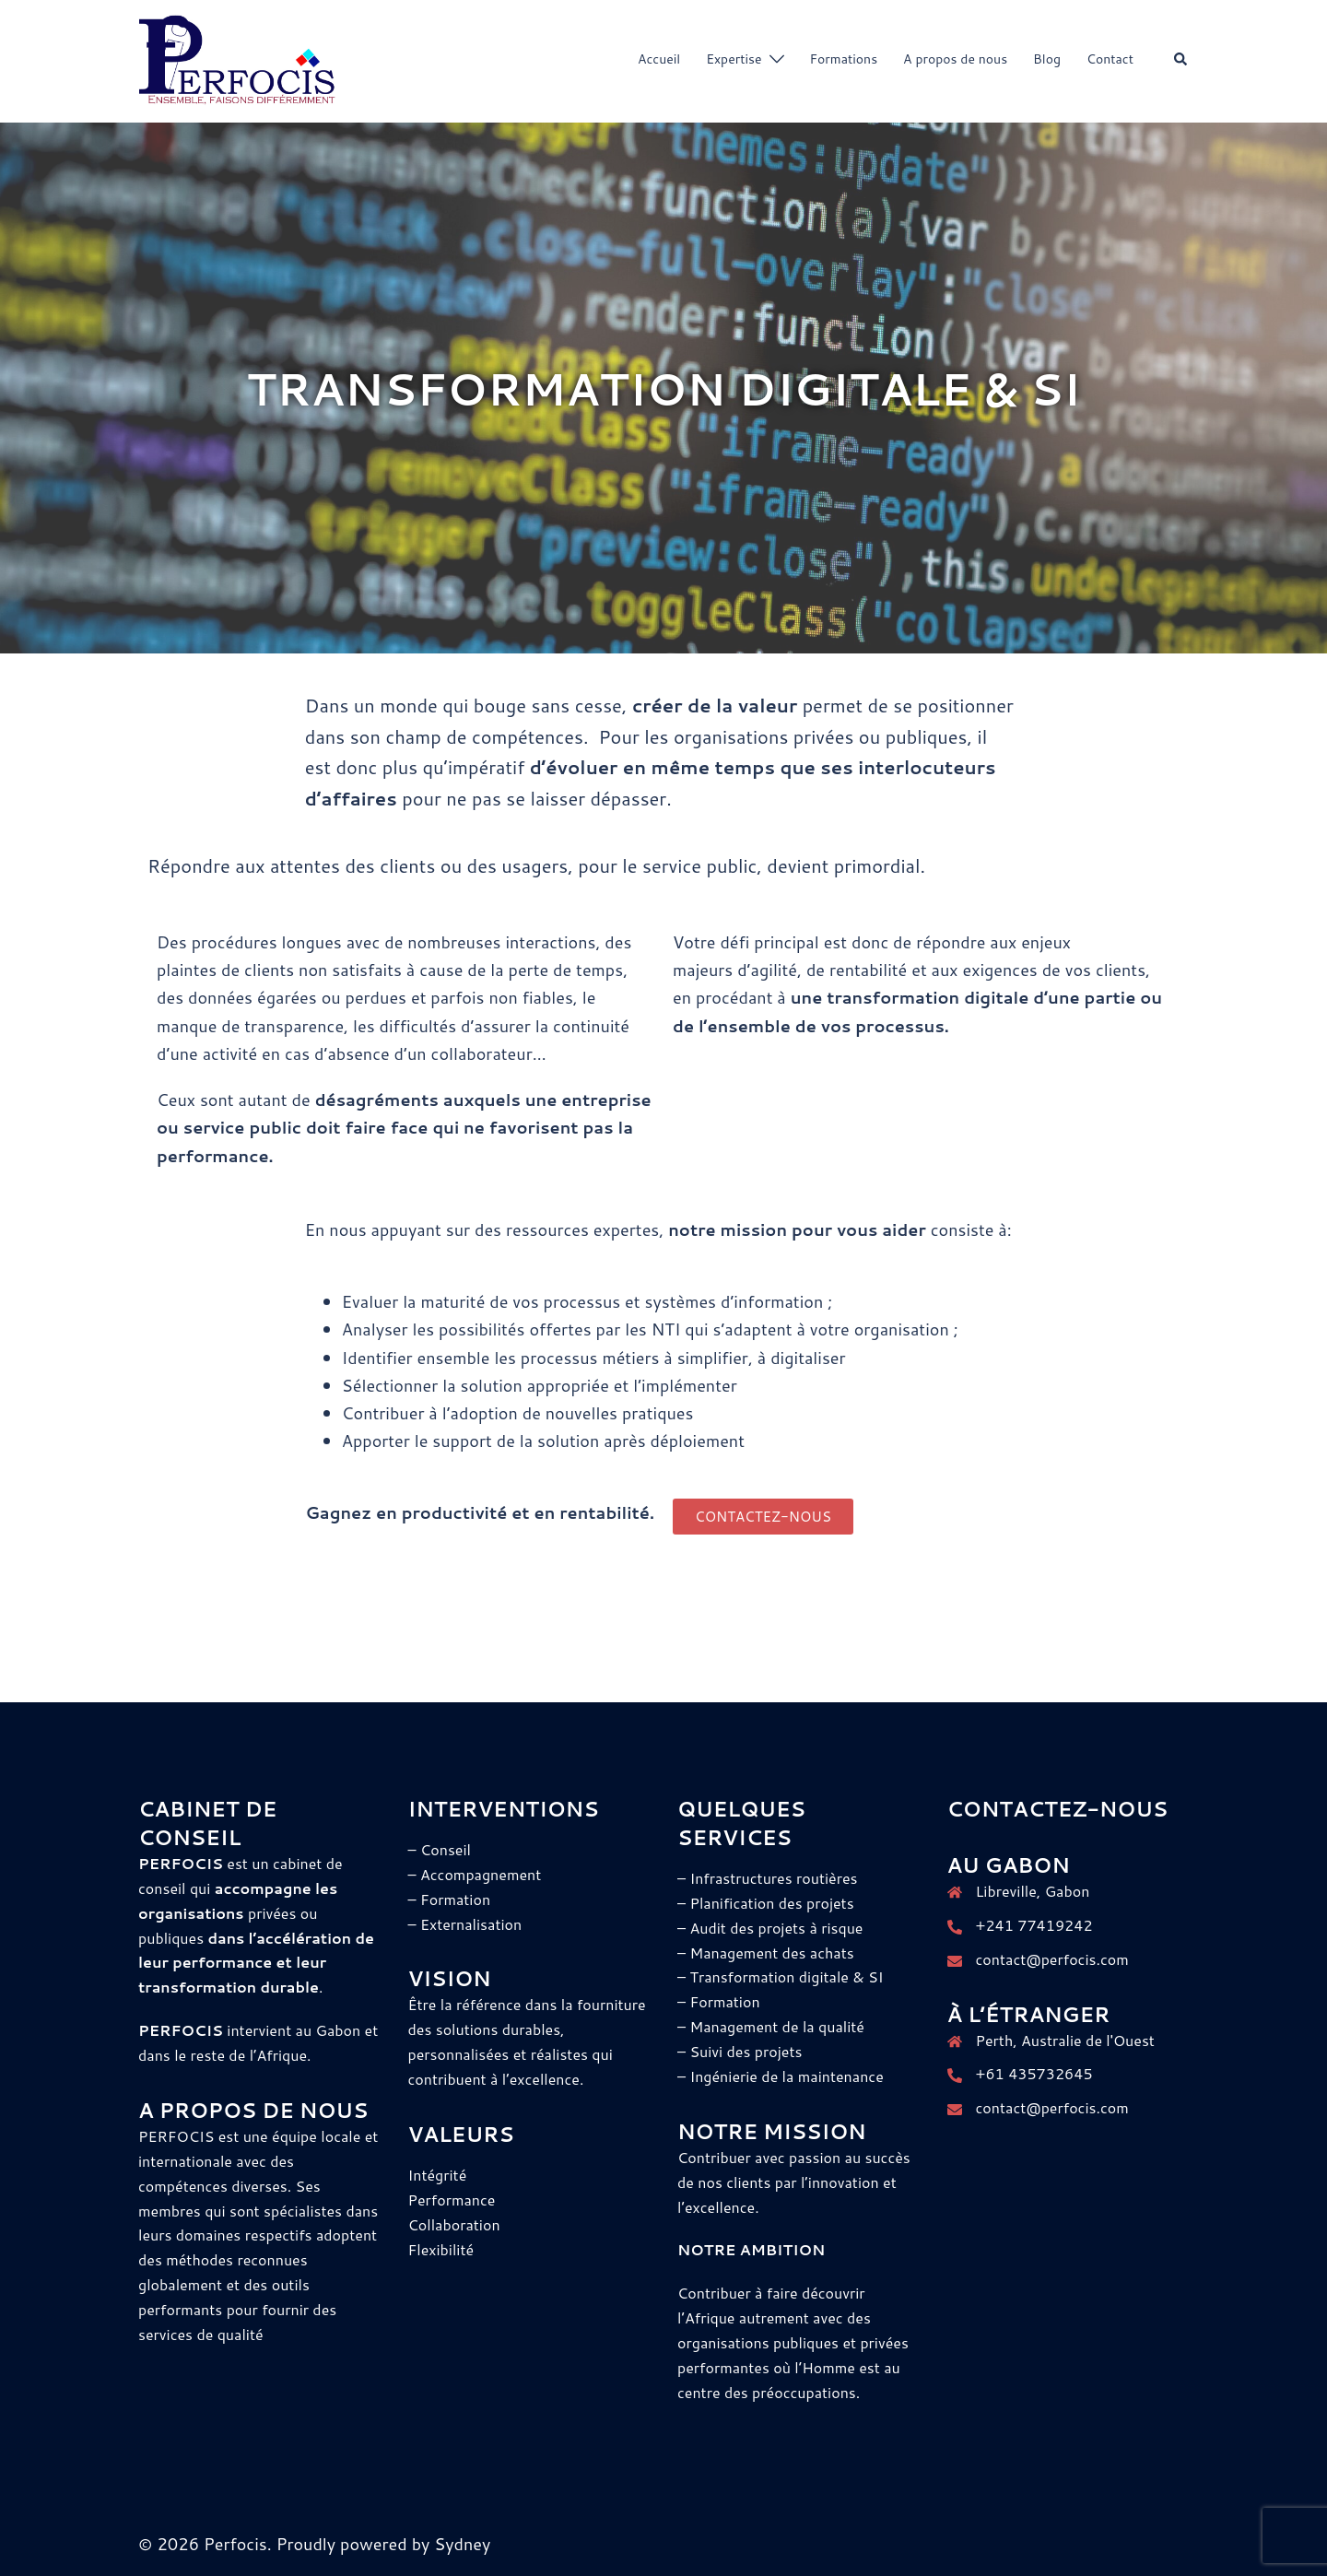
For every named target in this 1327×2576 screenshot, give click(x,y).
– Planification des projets (765, 1902)
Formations (844, 59)
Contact (1109, 59)
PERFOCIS (178, 2136)
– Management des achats (765, 1952)
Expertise (733, 59)
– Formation (718, 2001)
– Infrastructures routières (767, 1877)
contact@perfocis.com (1052, 1959)
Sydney (462, 2544)
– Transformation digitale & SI (780, 1976)
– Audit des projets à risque (770, 1927)
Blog (1047, 59)
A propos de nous (955, 59)
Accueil (659, 59)
